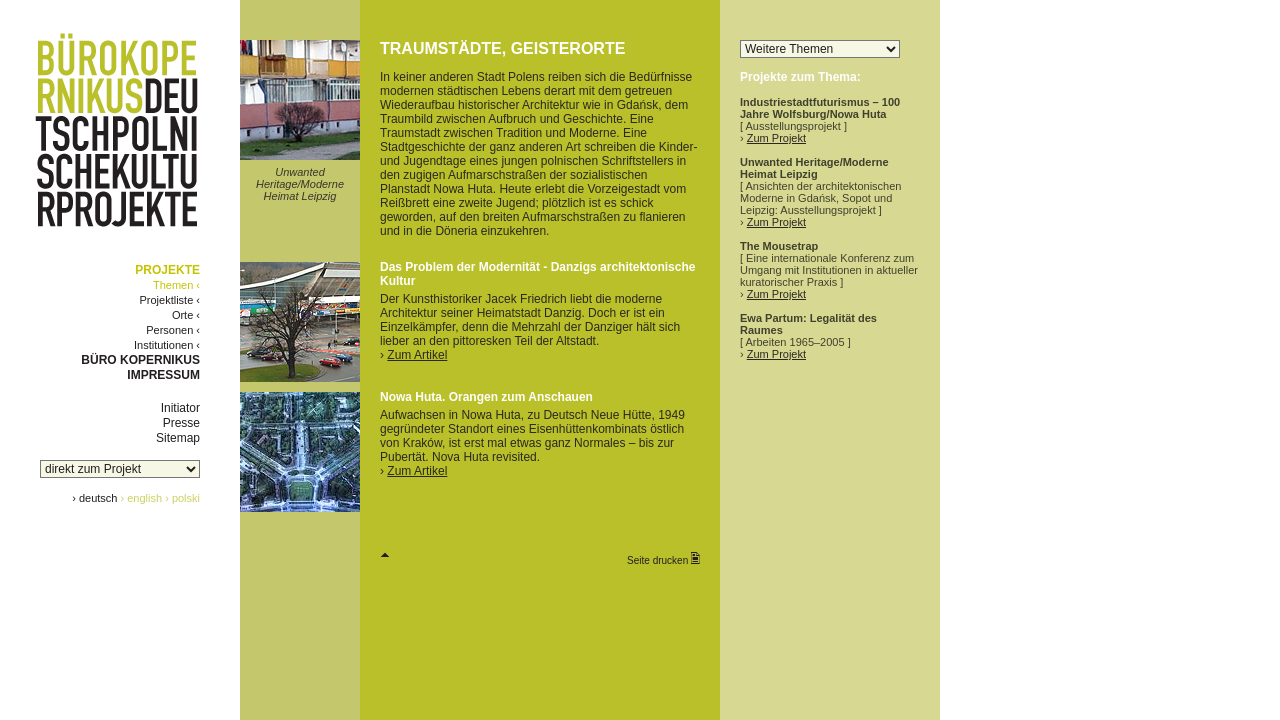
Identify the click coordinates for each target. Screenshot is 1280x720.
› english (142, 498)
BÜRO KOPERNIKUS (140, 360)
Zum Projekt (776, 138)
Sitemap (178, 438)
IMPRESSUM (163, 375)
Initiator (180, 408)
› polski (182, 498)
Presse (181, 423)
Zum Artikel (417, 355)
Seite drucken (663, 559)
